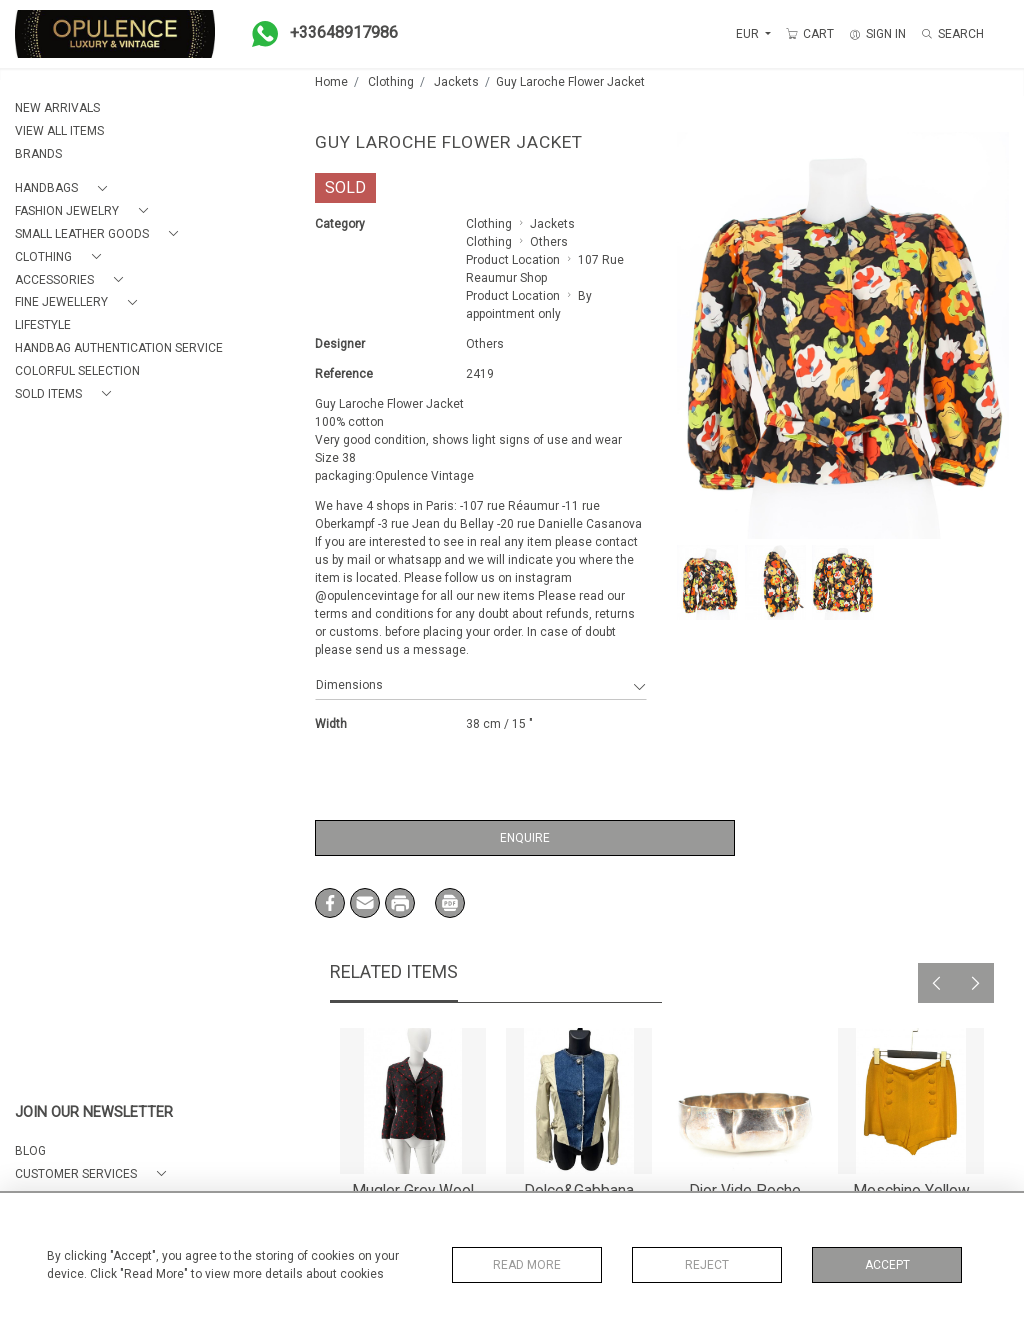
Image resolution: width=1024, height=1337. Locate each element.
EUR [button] (749, 34)
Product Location (513, 260)
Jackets (456, 82)
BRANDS (38, 154)
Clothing (391, 82)
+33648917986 (319, 34)
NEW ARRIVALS (57, 108)
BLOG (30, 1151)
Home (331, 82)
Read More (527, 1265)
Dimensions (481, 685)
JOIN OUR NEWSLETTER (94, 1112)
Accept (887, 1265)
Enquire (525, 838)
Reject (707, 1265)
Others (549, 242)
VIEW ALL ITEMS (59, 131)
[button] (65, 188)
